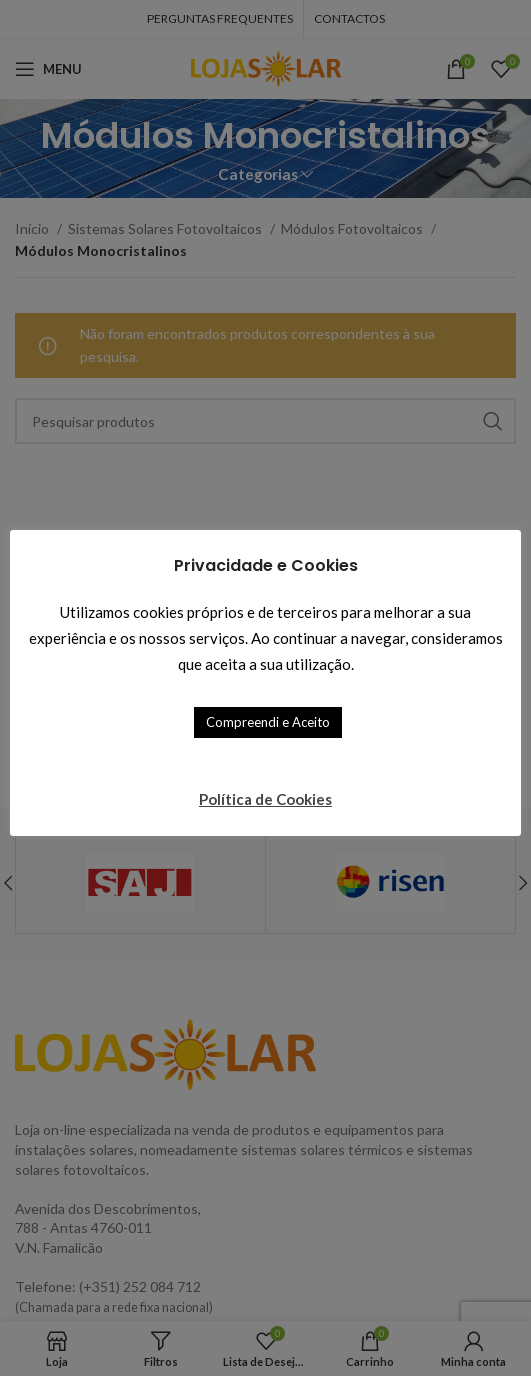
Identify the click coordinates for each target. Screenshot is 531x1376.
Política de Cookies (265, 799)
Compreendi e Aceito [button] (268, 722)
